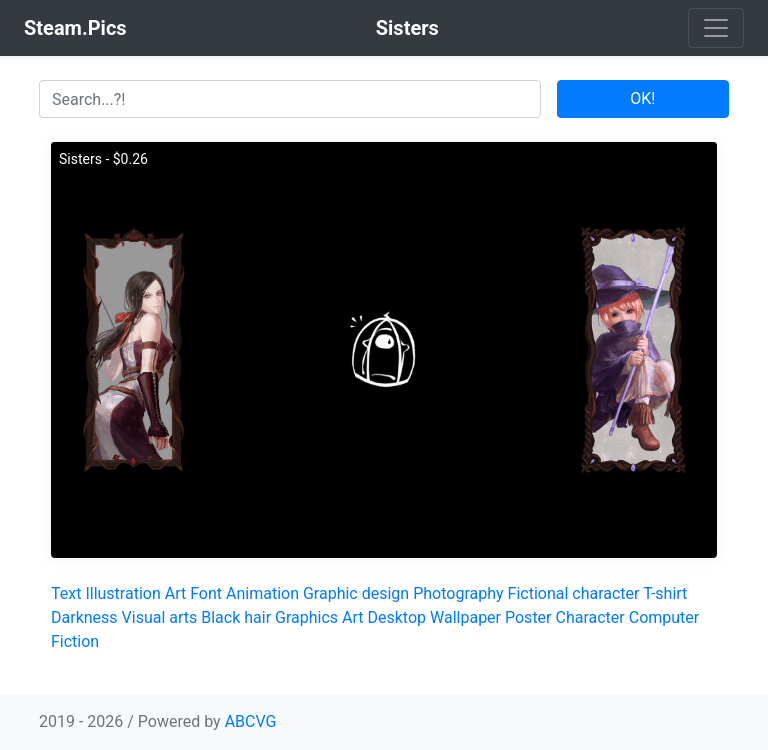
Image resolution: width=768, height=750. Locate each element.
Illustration (122, 593)
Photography (458, 593)
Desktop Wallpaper (435, 617)
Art (175, 593)
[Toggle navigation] (716, 28)
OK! (642, 98)
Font (206, 593)
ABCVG (251, 721)
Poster (528, 617)
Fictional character (574, 593)
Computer (664, 617)
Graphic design (356, 593)
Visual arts (160, 617)
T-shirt (665, 593)
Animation (262, 593)
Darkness (84, 617)
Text (66, 593)
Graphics (306, 617)
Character (589, 617)
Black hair (236, 617)
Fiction (75, 641)
